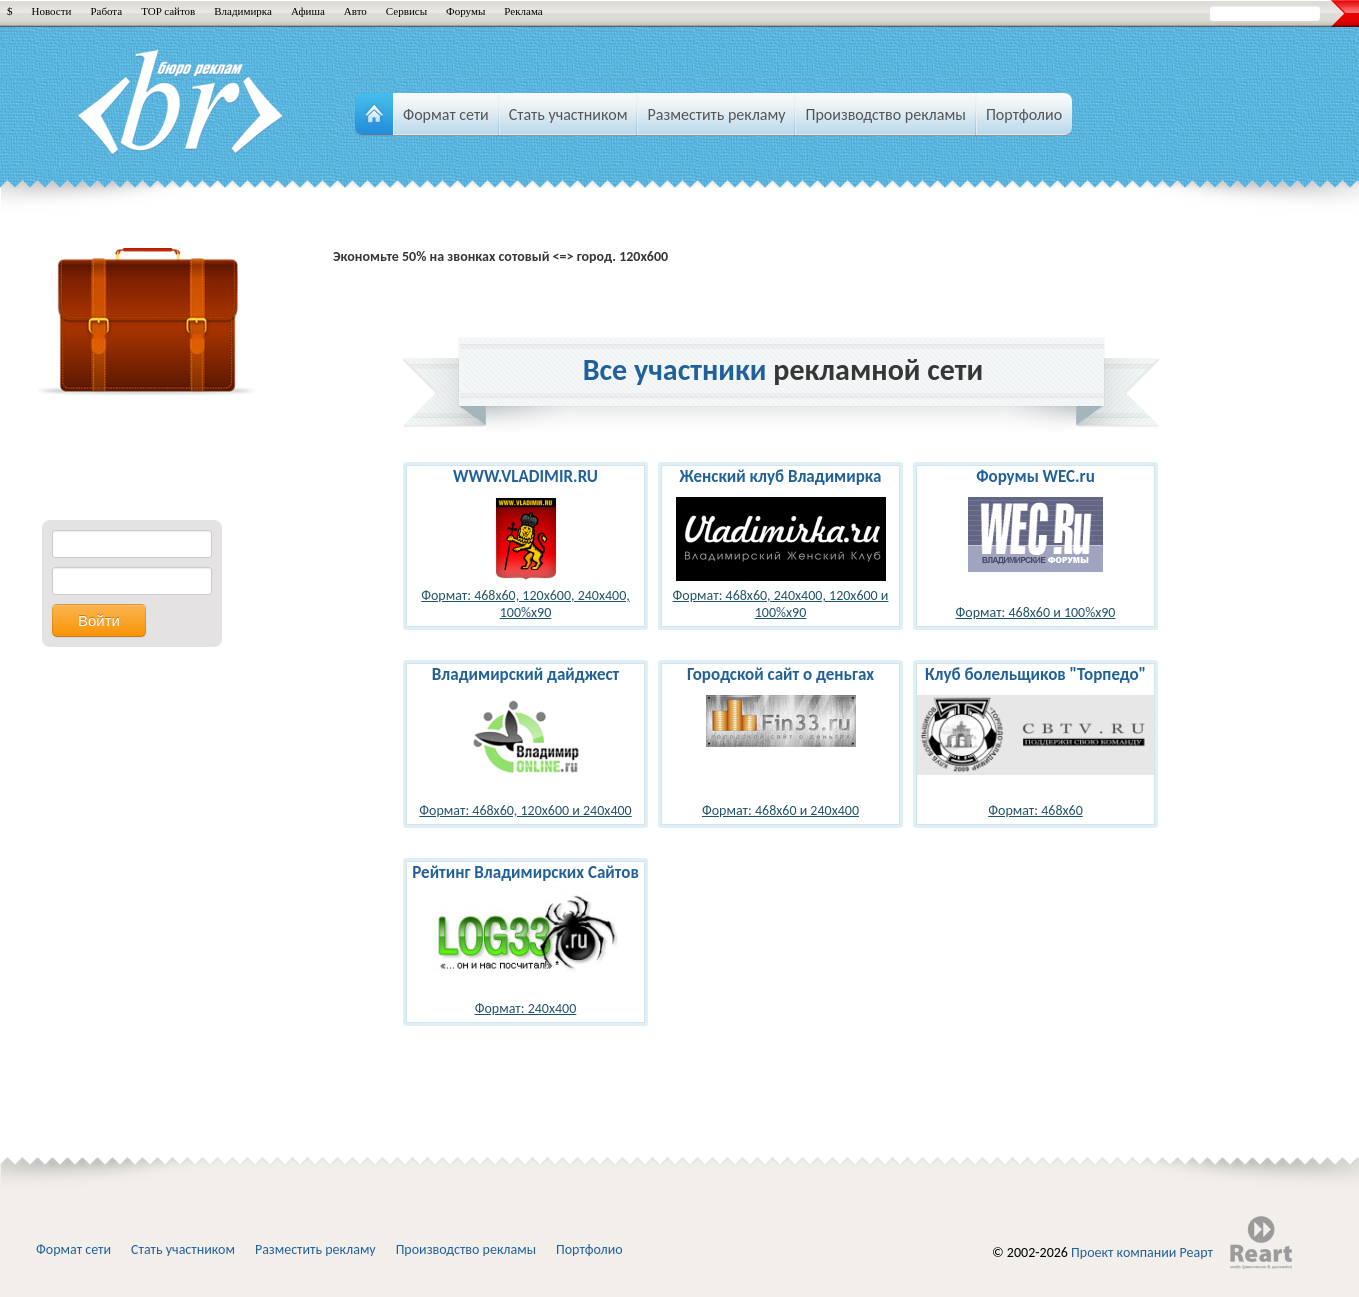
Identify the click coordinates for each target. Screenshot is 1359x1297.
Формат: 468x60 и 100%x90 (1036, 612)
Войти (99, 620)
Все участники (675, 369)
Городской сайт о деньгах (780, 674)
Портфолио (589, 1249)
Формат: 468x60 (1035, 810)
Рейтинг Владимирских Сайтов (525, 872)
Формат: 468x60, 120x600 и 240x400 (525, 810)
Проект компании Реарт (1142, 1252)
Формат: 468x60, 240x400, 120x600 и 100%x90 (781, 604)
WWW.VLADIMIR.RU (525, 476)
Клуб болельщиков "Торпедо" (1035, 674)
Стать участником (183, 1249)
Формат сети (73, 1249)
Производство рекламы (466, 1249)
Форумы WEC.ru (1035, 476)
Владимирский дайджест (525, 674)
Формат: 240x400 (526, 1008)
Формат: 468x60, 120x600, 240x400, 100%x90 (525, 604)
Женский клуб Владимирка (781, 476)
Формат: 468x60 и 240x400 (780, 810)
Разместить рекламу (315, 1249)
